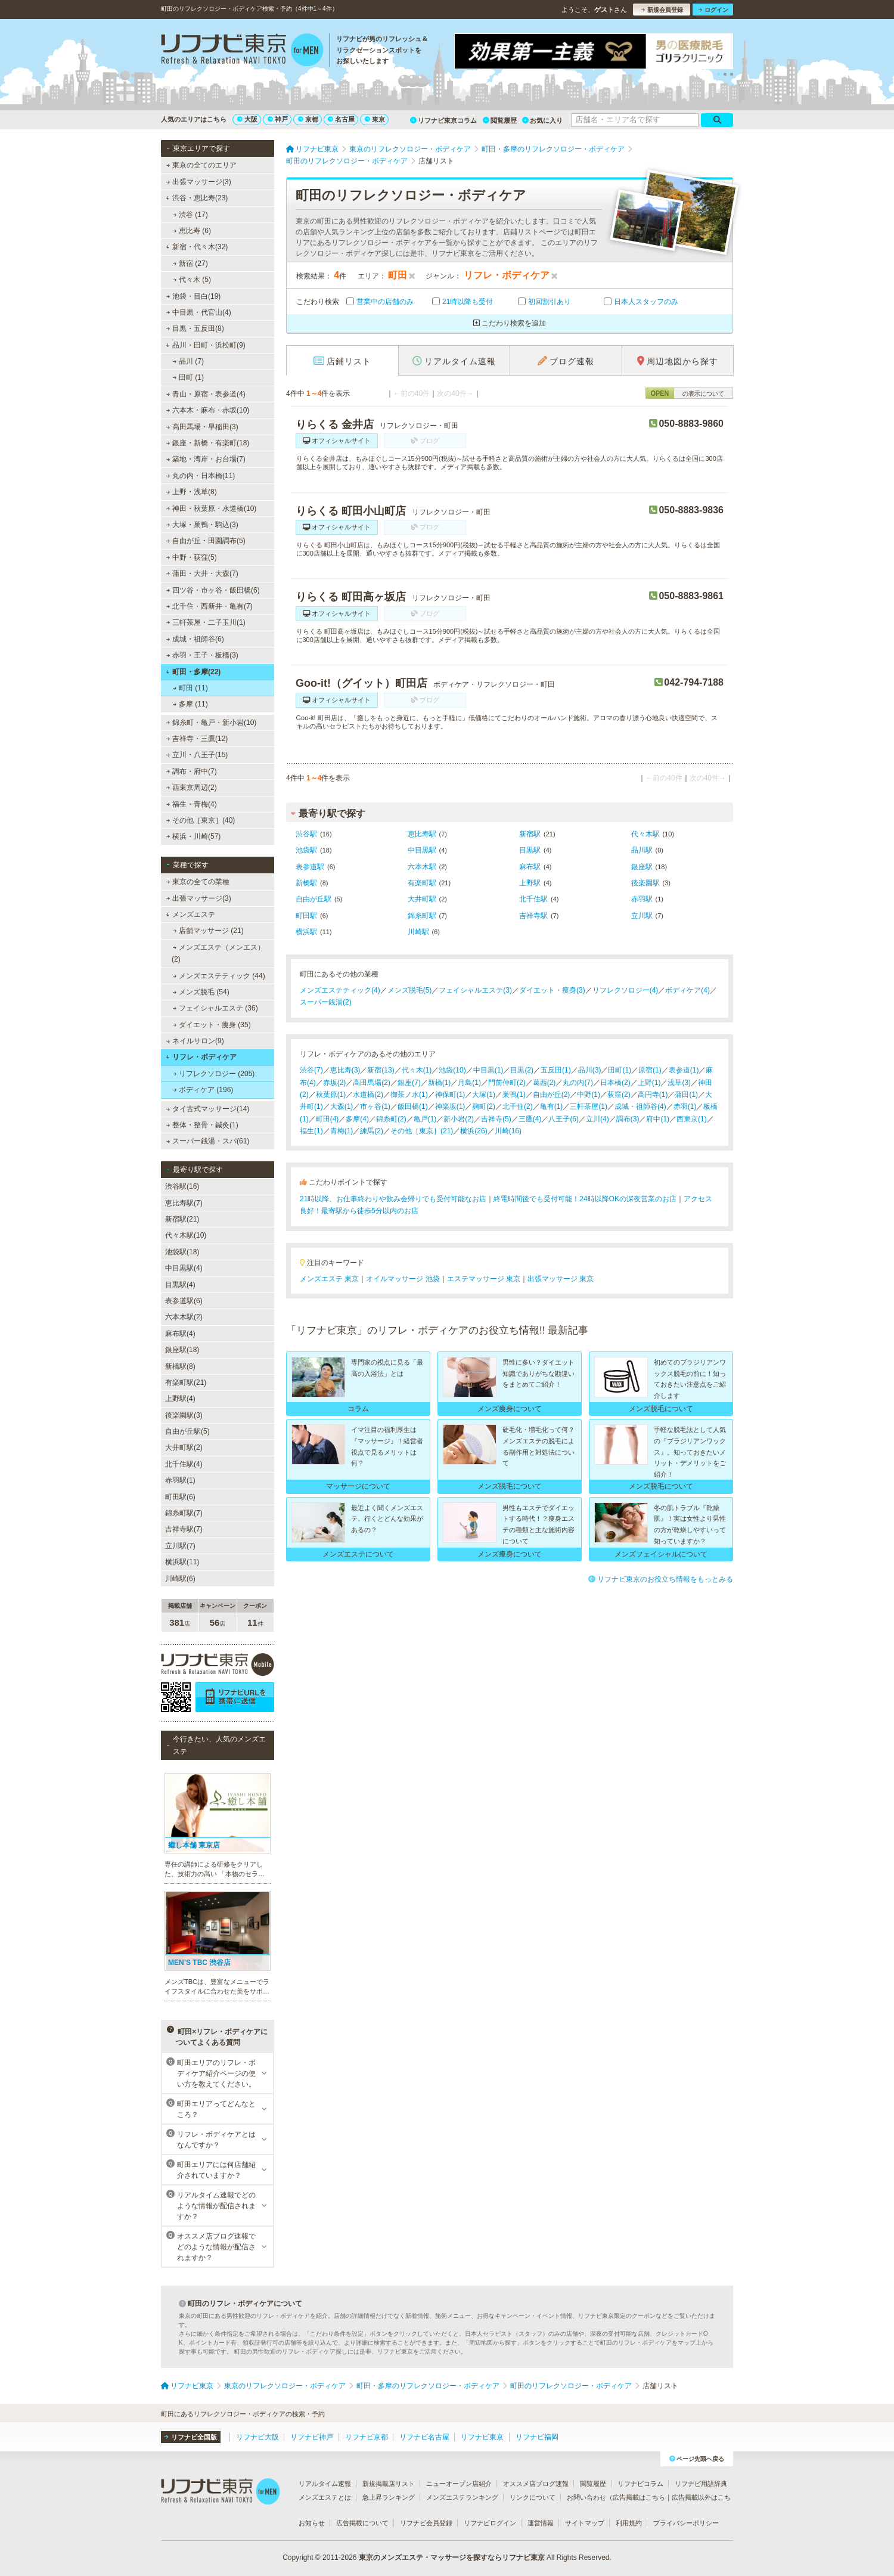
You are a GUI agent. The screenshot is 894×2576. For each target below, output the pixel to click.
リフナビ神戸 (311, 2437)
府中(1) (657, 1119)
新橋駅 (306, 883)
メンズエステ (190, 914)
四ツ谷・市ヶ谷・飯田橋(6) (213, 590)
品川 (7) (188, 361)
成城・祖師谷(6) (195, 639)
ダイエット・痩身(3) (552, 990)
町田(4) (327, 1119)
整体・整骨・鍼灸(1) (202, 1125)
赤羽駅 (642, 899)
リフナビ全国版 (190, 2437)
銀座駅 (642, 867)
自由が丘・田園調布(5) (206, 541)
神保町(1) (450, 1094)
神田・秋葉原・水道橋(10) (211, 508)
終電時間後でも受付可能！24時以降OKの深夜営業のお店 (584, 1199)
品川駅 (642, 850)
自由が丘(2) (551, 1094)
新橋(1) (439, 1082)
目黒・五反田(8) (195, 328)
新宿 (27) (190, 263)
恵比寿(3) (345, 1070)
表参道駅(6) (184, 1301)
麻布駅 (530, 867)
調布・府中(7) (191, 771)
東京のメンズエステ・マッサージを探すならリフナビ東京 (452, 2557)
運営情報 (540, 2523)
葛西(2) (544, 1082)
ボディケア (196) (203, 1090)
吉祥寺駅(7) (184, 1529)
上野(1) (649, 1082)
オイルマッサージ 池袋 (402, 1279)
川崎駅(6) (180, 1578)
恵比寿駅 (422, 834)
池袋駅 (306, 850)
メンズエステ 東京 (329, 1279)
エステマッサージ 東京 (483, 1279)
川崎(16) (508, 1131)
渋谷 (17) (190, 214)
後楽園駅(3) (184, 1415)
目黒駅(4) (180, 1285)
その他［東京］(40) (200, 820)
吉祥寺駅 (533, 916)
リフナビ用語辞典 (701, 2483)
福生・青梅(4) (191, 804)
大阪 (247, 119)
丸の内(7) (578, 1082)
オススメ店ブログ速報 (536, 2483)
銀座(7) (409, 1082)
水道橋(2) (368, 1094)
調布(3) (628, 1119)
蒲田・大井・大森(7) (202, 573)
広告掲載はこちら (639, 2497)
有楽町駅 (422, 883)
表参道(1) (684, 1070)
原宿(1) (650, 1070)
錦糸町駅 (422, 916)
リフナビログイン (490, 2523)
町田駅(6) (180, 1497)
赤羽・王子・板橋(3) (202, 655)
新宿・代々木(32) (197, 247)
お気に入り (542, 120)
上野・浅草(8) (191, 492)
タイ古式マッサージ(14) (208, 1109)
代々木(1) (417, 1070)
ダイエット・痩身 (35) (212, 1025)
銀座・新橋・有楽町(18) (208, 443)
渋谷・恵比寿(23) (197, 198)
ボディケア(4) (687, 990)
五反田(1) (556, 1070)
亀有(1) (551, 1106)
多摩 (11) (190, 704)
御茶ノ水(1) (409, 1094)
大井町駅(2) (184, 1447)
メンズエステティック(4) (340, 990)
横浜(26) (473, 1131)
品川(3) (589, 1070)
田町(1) (619, 1070)
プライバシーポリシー (686, 2523)
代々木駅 (645, 834)
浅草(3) (679, 1082)
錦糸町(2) (391, 1119)
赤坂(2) (334, 1082)
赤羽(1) (685, 1106)
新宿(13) (380, 1070)
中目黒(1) (488, 1070)
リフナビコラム (640, 2483)
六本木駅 (422, 867)
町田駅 (306, 916)
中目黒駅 (422, 850)
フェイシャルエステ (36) (215, 1008)
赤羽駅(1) (180, 1480)
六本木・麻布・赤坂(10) (208, 410)
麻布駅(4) (180, 1333)
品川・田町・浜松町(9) (205, 345)
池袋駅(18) (182, 1252)
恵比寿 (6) (192, 231)
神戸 (278, 119)
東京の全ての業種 (197, 882)
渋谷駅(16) (182, 1186)
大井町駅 (422, 899)
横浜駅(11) (182, 1562)
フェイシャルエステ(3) (475, 990)
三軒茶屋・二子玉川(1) (206, 622)
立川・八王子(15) (197, 755)
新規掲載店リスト (388, 2483)
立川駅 (642, 916)
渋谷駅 (306, 834)
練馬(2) (371, 1131)
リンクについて (532, 2497)
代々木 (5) (192, 279)
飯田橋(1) (413, 1106)
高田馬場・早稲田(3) (202, 427)
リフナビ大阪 (257, 2437)
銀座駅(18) (182, 1350)
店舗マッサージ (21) (208, 930)
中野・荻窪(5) (191, 557)
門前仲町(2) (507, 1082)
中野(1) (588, 1094)
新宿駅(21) (182, 1219)
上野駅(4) (180, 1398)
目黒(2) (521, 1070)
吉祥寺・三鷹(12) (197, 738)
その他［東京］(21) (421, 1131)
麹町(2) (483, 1106)
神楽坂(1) (450, 1106)
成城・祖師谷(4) (640, 1106)
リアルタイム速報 (325, 2483)
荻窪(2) (619, 1094)
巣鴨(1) (514, 1094)
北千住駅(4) (184, 1464)
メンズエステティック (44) (219, 976)
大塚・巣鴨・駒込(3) (202, 524)
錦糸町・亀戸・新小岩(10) (211, 722)
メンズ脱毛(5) (409, 990)
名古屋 (341, 119)
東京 (375, 119)
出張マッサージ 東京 (560, 1279)
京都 (308, 119)
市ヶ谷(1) (375, 1106)
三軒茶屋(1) (588, 1106)
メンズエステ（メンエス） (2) (218, 953)
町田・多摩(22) (193, 672)
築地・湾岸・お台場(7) (206, 459)
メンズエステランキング (462, 2497)
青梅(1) (341, 1131)
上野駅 (530, 883)
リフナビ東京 (482, 2437)
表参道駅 (310, 867)
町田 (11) (190, 688)
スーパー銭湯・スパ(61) (208, 1141)
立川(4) (597, 1119)
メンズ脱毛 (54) (201, 992)
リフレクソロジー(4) (625, 990)
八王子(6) (563, 1119)
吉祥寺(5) (496, 1119)
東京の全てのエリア (201, 165)
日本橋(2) (615, 1082)
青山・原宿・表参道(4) (206, 394)
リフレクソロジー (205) (214, 1074)
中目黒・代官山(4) (198, 312)
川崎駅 (418, 932)
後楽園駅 (645, 883)
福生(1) (311, 1131)
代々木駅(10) (185, 1235)
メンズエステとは (325, 2497)
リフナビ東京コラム (443, 120)
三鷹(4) (530, 1119)
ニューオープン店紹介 (459, 2483)
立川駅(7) (180, 1546)
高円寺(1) (653, 1094)
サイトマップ (584, 2523)
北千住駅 (533, 899)
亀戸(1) (425, 1119)
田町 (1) (188, 377)
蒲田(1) (686, 1094)
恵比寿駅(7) (184, 1203)
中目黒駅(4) (184, 1268)
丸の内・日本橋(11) (200, 476)
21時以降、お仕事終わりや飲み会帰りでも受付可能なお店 (393, 1199)
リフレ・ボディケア (201, 1057)
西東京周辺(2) (191, 787)
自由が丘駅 (313, 899)
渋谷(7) (311, 1070)
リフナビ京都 (366, 2437)
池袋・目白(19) (193, 296)
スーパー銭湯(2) (326, 1002)
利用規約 (629, 2523)
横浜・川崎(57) (193, 836)
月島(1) (469, 1082)
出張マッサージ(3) (198, 182)
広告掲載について (362, 2523)
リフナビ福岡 (537, 2437)
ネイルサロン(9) (195, 1041)
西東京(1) (691, 1119)
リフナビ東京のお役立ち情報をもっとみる (660, 1579)
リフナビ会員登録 (426, 2523)
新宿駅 (530, 834)
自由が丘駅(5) (187, 1431)
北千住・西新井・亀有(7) (209, 606)
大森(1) (341, 1106)
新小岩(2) (458, 1119)
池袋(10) (452, 1070)
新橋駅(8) (180, 1366)
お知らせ (312, 2523)
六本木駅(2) (184, 1317)
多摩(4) (357, 1119)
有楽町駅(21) (185, 1382)
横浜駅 (306, 932)
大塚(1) (483, 1094)
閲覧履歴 (500, 120)
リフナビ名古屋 (424, 2437)
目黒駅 (530, 850)
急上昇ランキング (388, 2497)
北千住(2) (517, 1106)
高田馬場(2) (371, 1082)
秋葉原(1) (331, 1094)
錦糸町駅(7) (184, 1513)
